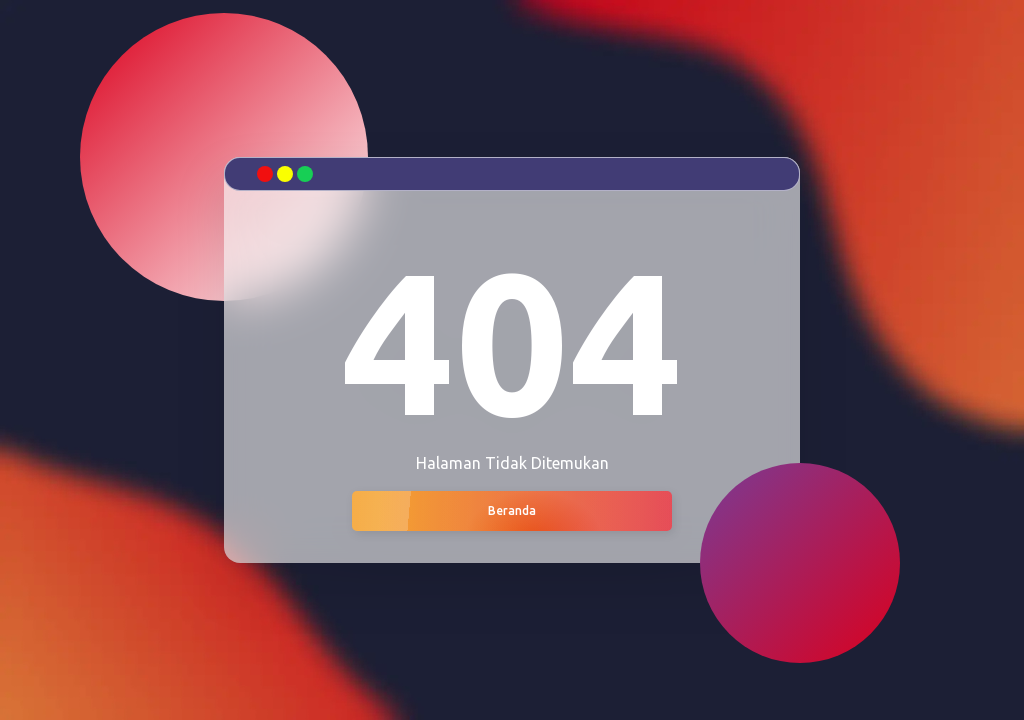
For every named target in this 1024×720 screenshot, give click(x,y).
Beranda (512, 510)
